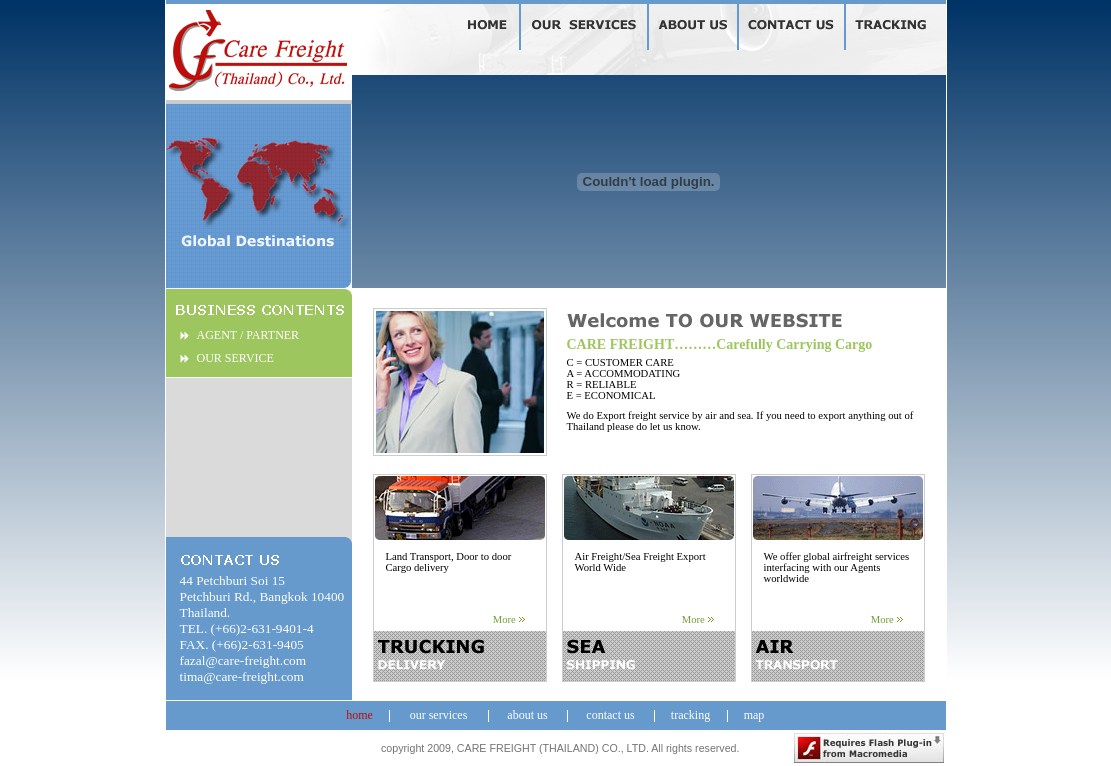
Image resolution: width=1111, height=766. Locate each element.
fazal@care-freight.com (243, 660)
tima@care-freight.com (242, 676)
